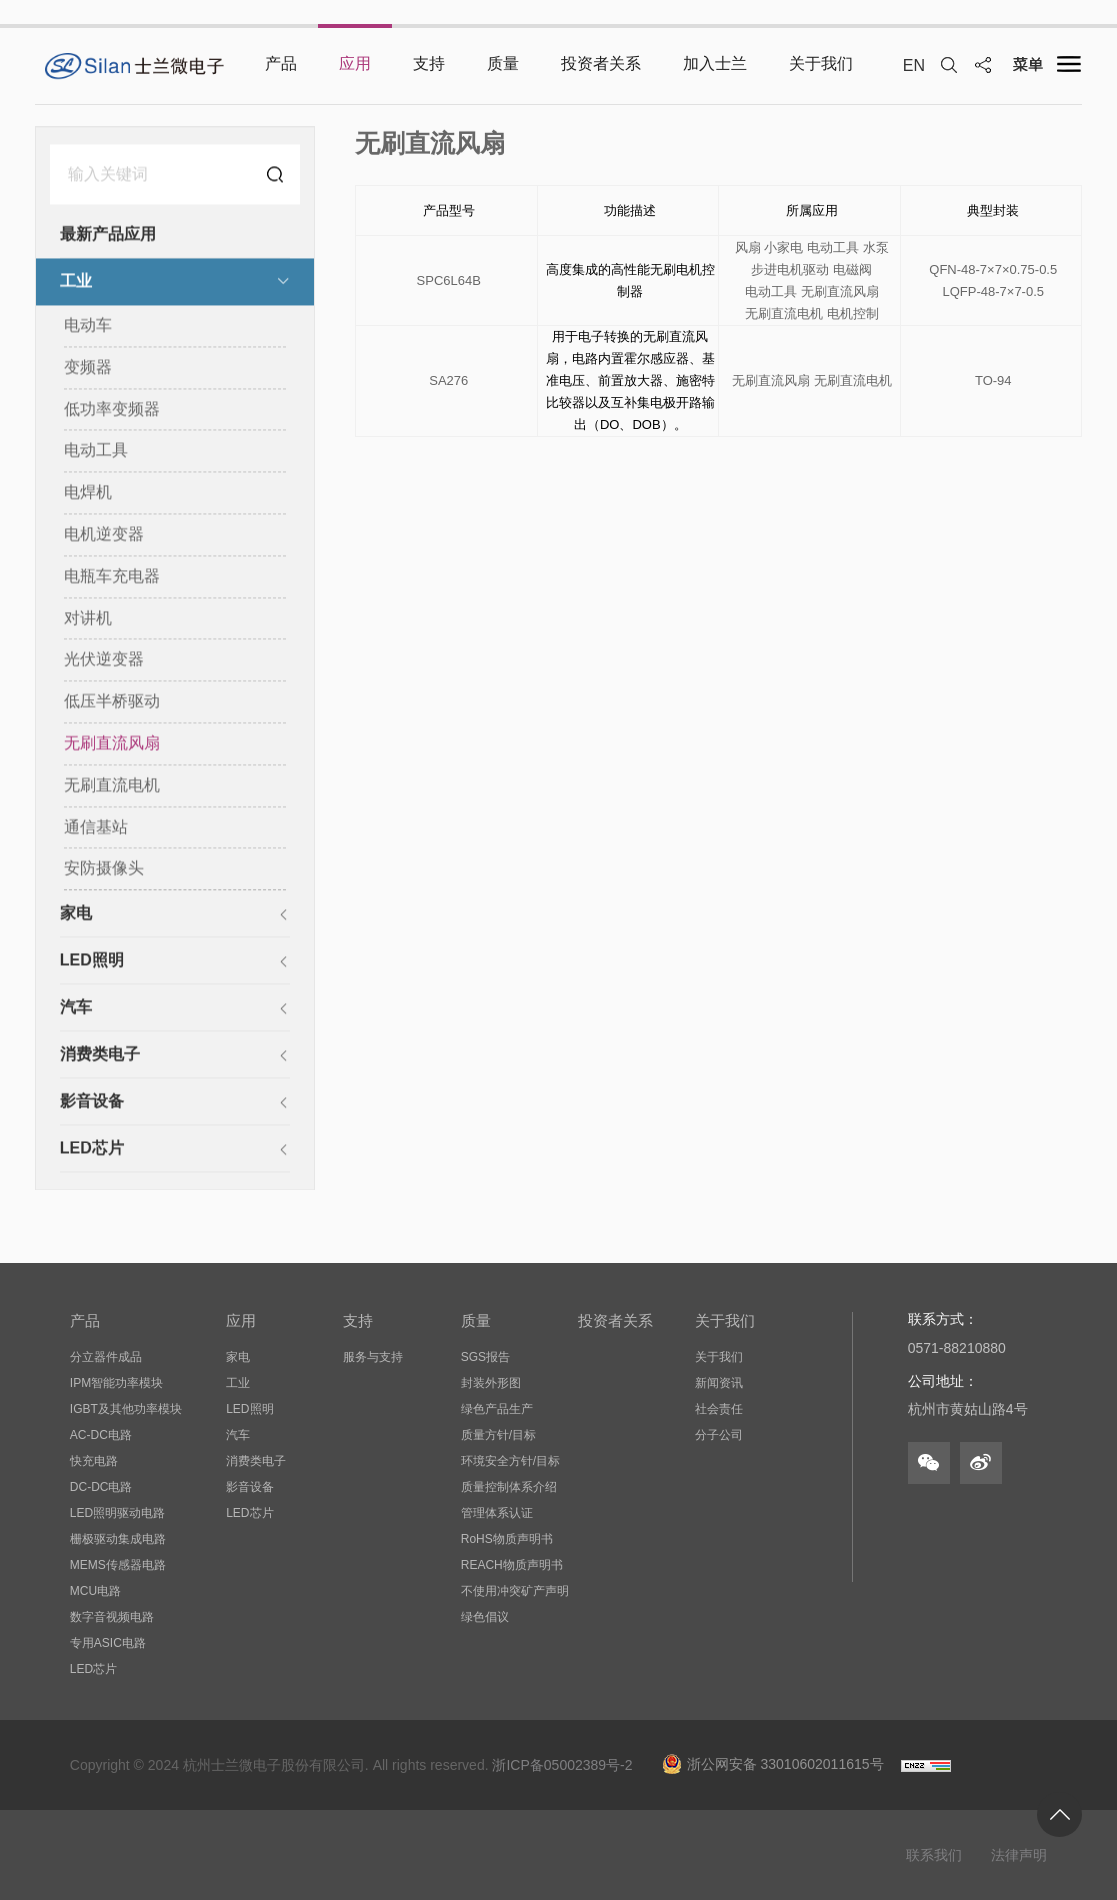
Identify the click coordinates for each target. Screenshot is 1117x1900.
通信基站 (96, 827)
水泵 (876, 249)
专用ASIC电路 (108, 1643)
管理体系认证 (497, 1513)
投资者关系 (615, 1320)
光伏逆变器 (104, 660)
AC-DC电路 (101, 1435)
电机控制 (853, 315)
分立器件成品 (106, 1357)
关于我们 (725, 1320)
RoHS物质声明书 (507, 1539)
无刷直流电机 (112, 786)
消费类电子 (100, 1055)
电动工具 (96, 451)
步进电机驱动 (790, 271)
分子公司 (719, 1435)
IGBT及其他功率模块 (126, 1409)
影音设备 (92, 1102)
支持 (358, 1320)
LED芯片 (92, 1149)
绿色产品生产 (497, 1409)
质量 (476, 1320)
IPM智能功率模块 (116, 1383)
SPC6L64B (449, 282)
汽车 (76, 1008)
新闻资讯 (719, 1383)
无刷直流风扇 (112, 744)
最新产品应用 (108, 235)
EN (914, 65)
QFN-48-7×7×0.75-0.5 (993, 271)
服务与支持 (373, 1357)
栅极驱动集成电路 (118, 1539)
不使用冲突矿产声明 (515, 1591)
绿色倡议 (485, 1617)
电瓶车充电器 (112, 577)
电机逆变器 (104, 535)
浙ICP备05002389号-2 (562, 1765)
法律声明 (1019, 1855)
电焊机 (88, 493)
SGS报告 (485, 1357)
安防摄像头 (104, 869)
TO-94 (993, 382)
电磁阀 (852, 271)
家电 (76, 914)
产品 (85, 1320)
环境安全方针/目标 (510, 1461)
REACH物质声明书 (512, 1565)
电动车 (88, 326)
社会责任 (719, 1409)
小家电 (783, 249)
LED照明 (92, 961)
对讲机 (88, 618)
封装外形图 (491, 1383)
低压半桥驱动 (112, 702)
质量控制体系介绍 (509, 1487)
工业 (76, 282)
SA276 (448, 382)
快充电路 (94, 1461)
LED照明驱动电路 (117, 1513)
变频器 (88, 368)
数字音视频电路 (112, 1617)
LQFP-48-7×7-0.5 (993, 293)
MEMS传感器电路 (118, 1565)
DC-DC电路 (101, 1487)
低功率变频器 (112, 409)
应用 (241, 1320)
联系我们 (934, 1855)
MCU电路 (95, 1591)
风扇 (748, 249)
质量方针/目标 (498, 1435)
